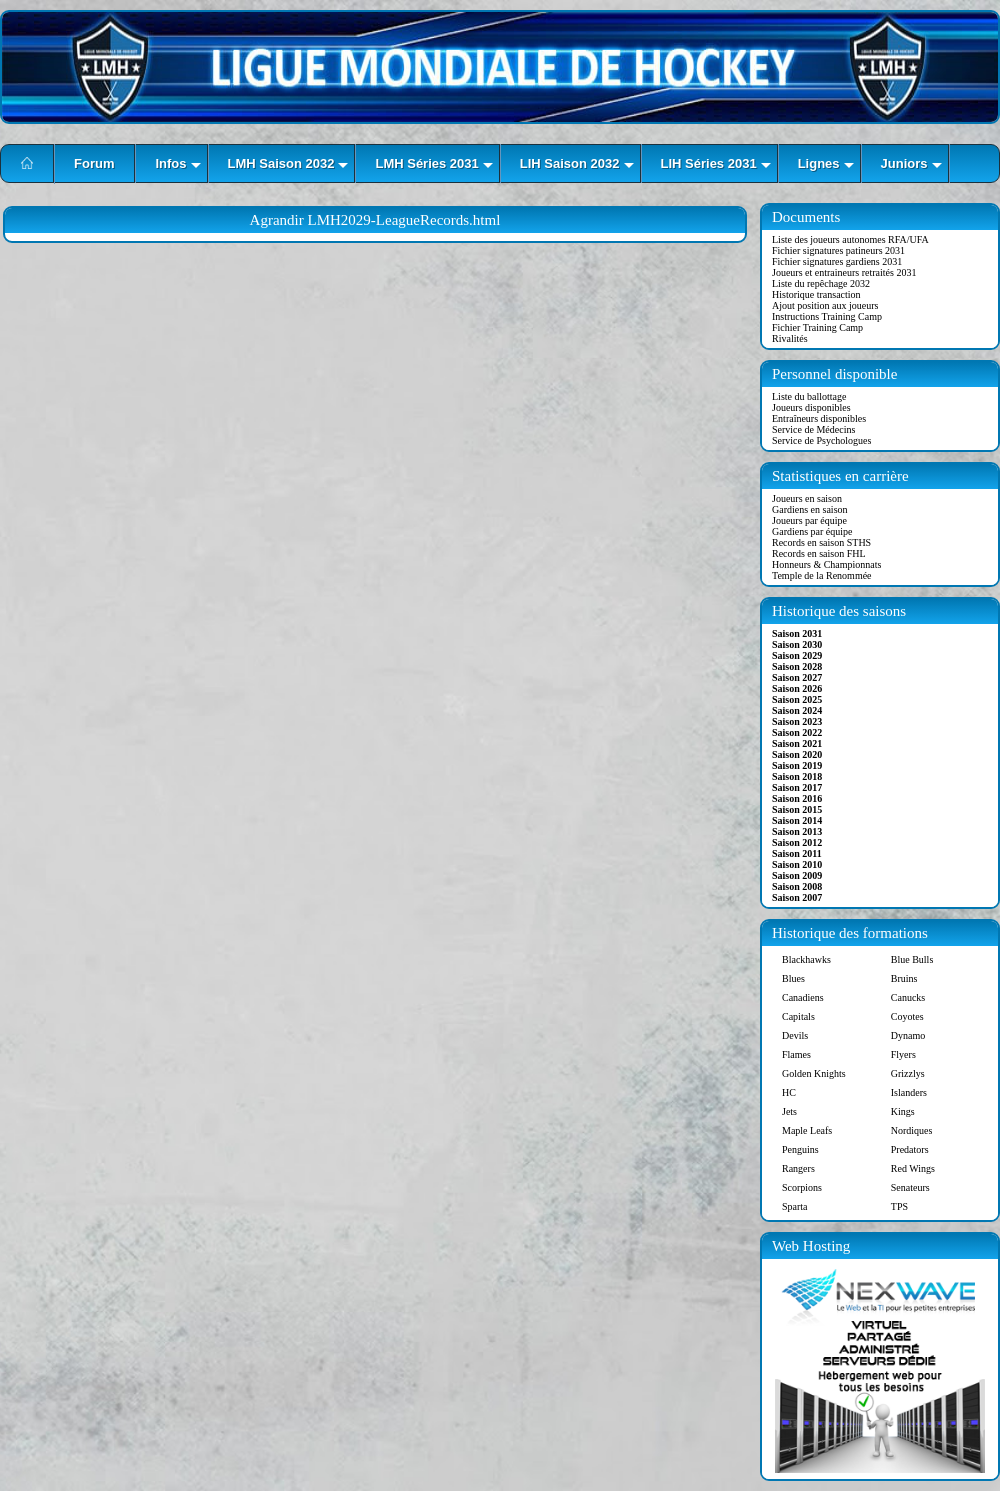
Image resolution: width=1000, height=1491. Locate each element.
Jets (789, 1111)
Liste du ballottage (809, 396)
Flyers (903, 1054)
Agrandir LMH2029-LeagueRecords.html (375, 220)
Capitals (798, 1016)
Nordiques (912, 1130)
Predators (910, 1149)
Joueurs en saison (807, 498)
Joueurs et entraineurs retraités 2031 (844, 272)
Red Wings (913, 1168)
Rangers (798, 1168)
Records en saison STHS (821, 542)
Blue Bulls (912, 959)
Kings (903, 1111)
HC (789, 1092)
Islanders (909, 1092)
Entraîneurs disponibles (819, 418)
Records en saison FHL (819, 553)
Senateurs (910, 1187)
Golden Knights (814, 1073)
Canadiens (803, 997)
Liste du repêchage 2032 (821, 283)
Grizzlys (908, 1073)
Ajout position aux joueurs (825, 305)
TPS (899, 1206)
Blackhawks (806, 959)
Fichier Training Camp (817, 327)
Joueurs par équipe (809, 520)
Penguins (800, 1149)
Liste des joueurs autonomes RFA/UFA (850, 239)
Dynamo (908, 1035)
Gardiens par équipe (812, 531)
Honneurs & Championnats (826, 564)
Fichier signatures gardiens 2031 (837, 261)
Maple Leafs (807, 1130)
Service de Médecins (813, 429)
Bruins (904, 978)
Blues (793, 978)
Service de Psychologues (821, 440)
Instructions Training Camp (827, 316)
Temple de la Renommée (822, 575)
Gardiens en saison (810, 509)
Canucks (908, 997)
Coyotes (907, 1016)
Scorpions (802, 1187)
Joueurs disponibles (811, 407)
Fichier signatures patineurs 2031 (838, 250)
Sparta (795, 1206)
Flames (796, 1054)
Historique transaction (816, 294)
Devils (795, 1035)
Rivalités (790, 338)
